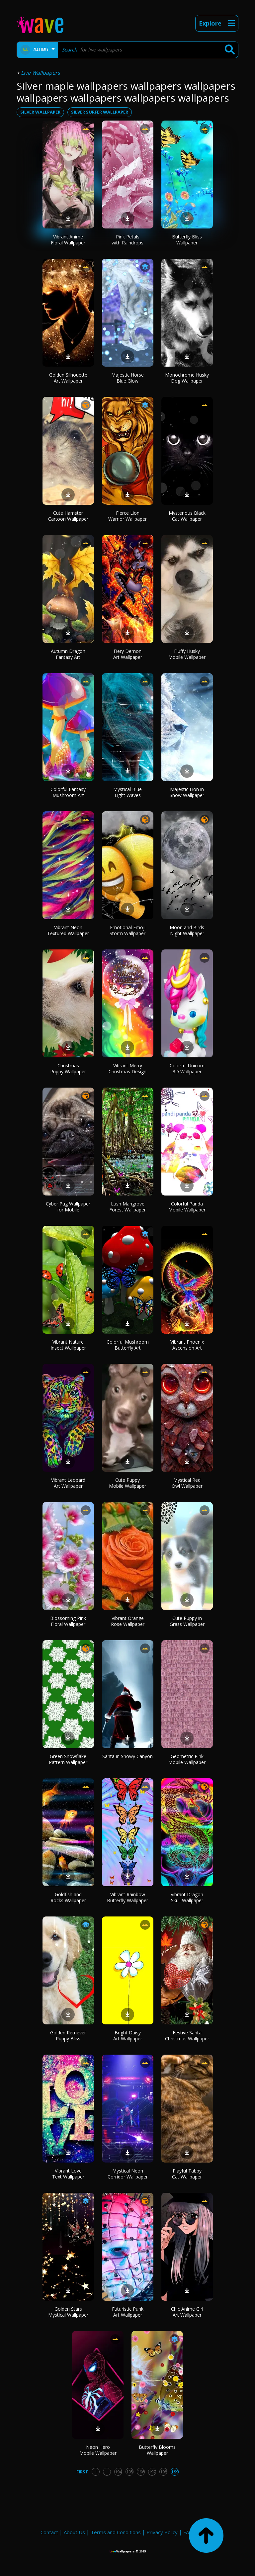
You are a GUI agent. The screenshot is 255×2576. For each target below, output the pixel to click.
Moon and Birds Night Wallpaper (187, 930)
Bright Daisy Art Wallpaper (127, 2035)
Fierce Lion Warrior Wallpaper (127, 516)
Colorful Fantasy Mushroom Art (68, 792)
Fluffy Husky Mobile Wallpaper (187, 654)
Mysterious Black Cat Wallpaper (187, 516)
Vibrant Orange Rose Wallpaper (127, 1621)
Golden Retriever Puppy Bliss (68, 2035)
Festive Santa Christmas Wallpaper (187, 2035)
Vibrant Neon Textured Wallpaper (68, 930)
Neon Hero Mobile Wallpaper (98, 2450)
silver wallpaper (40, 112)
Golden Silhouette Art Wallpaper (68, 378)
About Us (74, 2532)
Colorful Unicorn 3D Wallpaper (187, 1068)
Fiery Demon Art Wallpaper (127, 654)
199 (174, 2472)
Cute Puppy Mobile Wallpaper (127, 1483)
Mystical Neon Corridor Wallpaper (128, 2174)
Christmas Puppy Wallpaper (68, 1068)
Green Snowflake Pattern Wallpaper (68, 1759)
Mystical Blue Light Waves (127, 792)
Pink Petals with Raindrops (127, 239)
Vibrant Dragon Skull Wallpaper (187, 1897)
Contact (49, 2532)
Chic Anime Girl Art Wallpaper (187, 2312)
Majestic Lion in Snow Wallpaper (187, 792)
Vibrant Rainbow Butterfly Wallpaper (127, 1897)
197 (152, 2472)
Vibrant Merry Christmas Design (127, 1068)
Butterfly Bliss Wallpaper (187, 239)
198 (163, 2472)
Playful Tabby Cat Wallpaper (187, 2174)
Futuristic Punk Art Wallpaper (127, 2312)
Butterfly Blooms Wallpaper (157, 2450)
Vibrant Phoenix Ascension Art (187, 1345)
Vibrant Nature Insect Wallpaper (68, 1345)
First (82, 2472)
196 (140, 2472)
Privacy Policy (162, 2532)
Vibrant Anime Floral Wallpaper (68, 239)
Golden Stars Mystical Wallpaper (68, 2312)
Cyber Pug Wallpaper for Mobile (68, 1206)
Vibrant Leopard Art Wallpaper (68, 1483)
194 (118, 2472)
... (107, 2472)
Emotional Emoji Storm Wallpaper (127, 930)
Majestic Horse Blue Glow (127, 378)
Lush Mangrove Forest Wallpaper (127, 1206)
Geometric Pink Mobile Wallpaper (187, 1759)
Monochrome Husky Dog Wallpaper (187, 378)
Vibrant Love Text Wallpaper (68, 2174)
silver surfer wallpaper (99, 112)
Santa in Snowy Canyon (127, 1756)
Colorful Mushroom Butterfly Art (128, 1345)
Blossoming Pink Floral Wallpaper (68, 1621)
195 (129, 2472)
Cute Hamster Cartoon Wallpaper (68, 516)
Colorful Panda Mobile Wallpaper (187, 1206)
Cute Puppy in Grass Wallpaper (187, 1621)
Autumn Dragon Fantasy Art (68, 654)
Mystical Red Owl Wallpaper (187, 1483)
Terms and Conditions (116, 2532)
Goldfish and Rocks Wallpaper (68, 1897)
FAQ (188, 2532)
